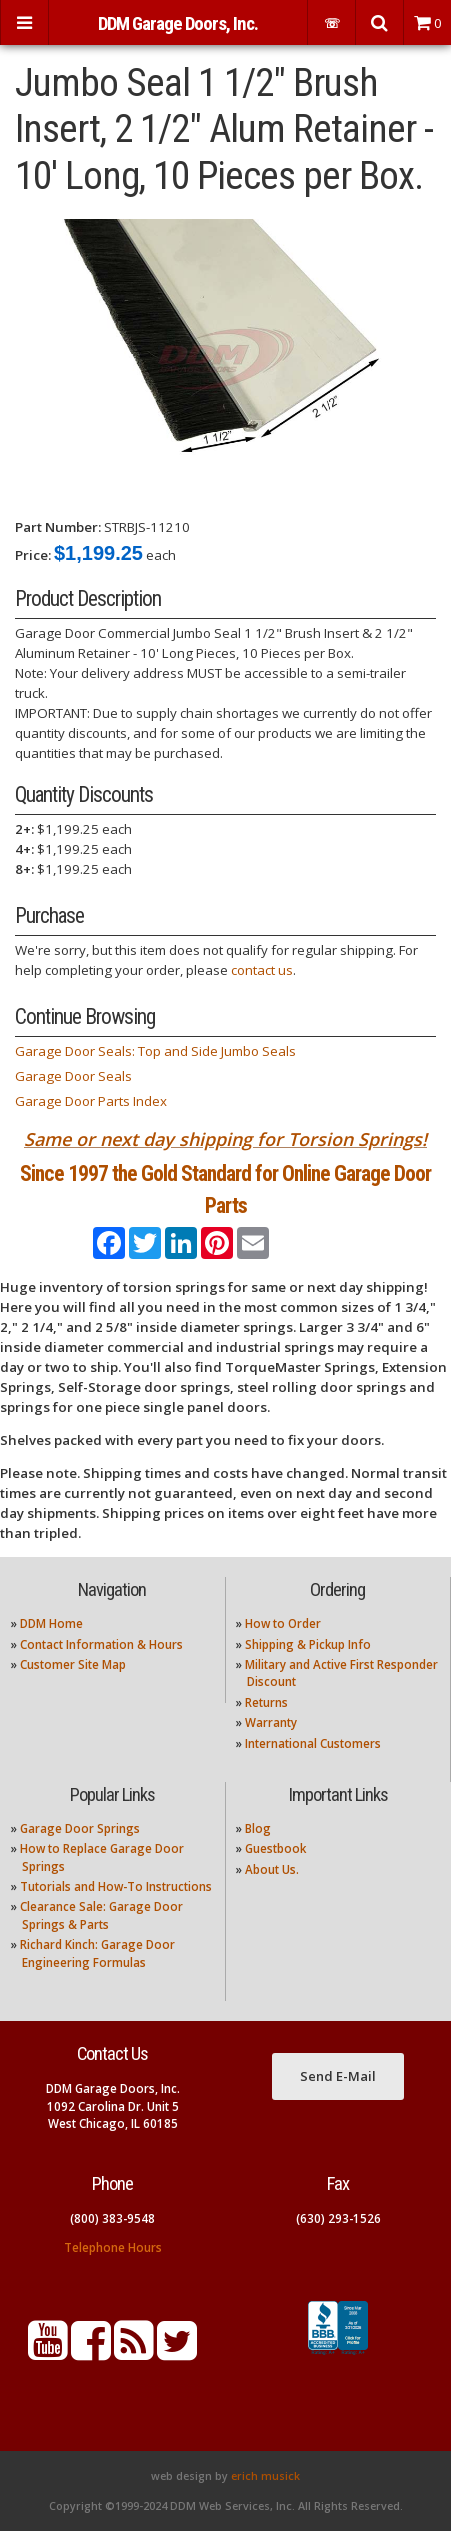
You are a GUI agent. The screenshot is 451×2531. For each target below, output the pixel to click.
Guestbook (275, 1848)
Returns (266, 1702)
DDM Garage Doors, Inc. (178, 23)
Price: (33, 555)
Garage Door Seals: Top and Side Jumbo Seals (155, 1051)
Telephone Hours (113, 2247)
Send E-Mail (338, 2076)
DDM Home (51, 1623)
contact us (262, 970)
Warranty (271, 1722)
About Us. (272, 1869)
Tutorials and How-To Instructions (116, 1886)
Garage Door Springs (80, 1828)
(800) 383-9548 (112, 2218)
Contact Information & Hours (101, 1644)
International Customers (313, 1743)
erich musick (265, 2476)
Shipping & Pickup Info (308, 1644)
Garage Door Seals (73, 1076)
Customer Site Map (73, 1664)
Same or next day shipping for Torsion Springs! (225, 1139)
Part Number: (58, 527)
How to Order (283, 1623)
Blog (258, 1828)
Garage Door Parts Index (91, 1101)
